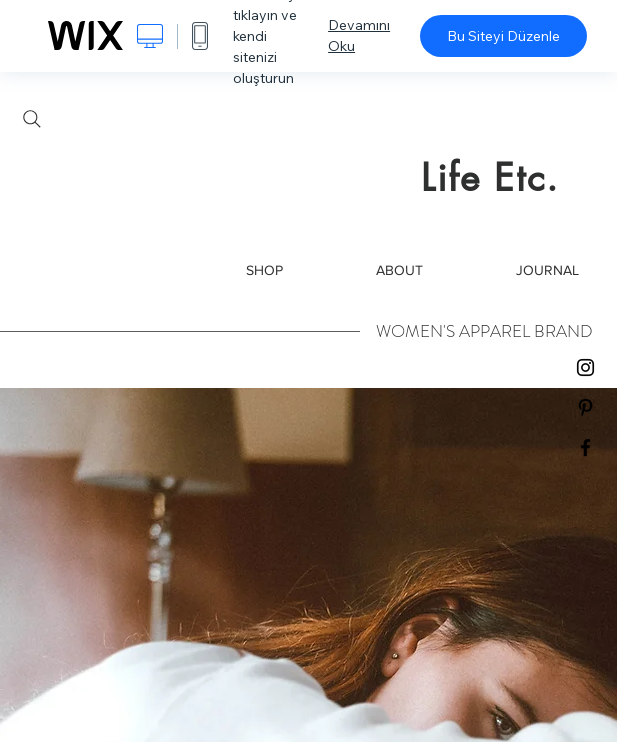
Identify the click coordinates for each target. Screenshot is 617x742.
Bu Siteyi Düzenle (503, 36)
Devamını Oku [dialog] (359, 35)
